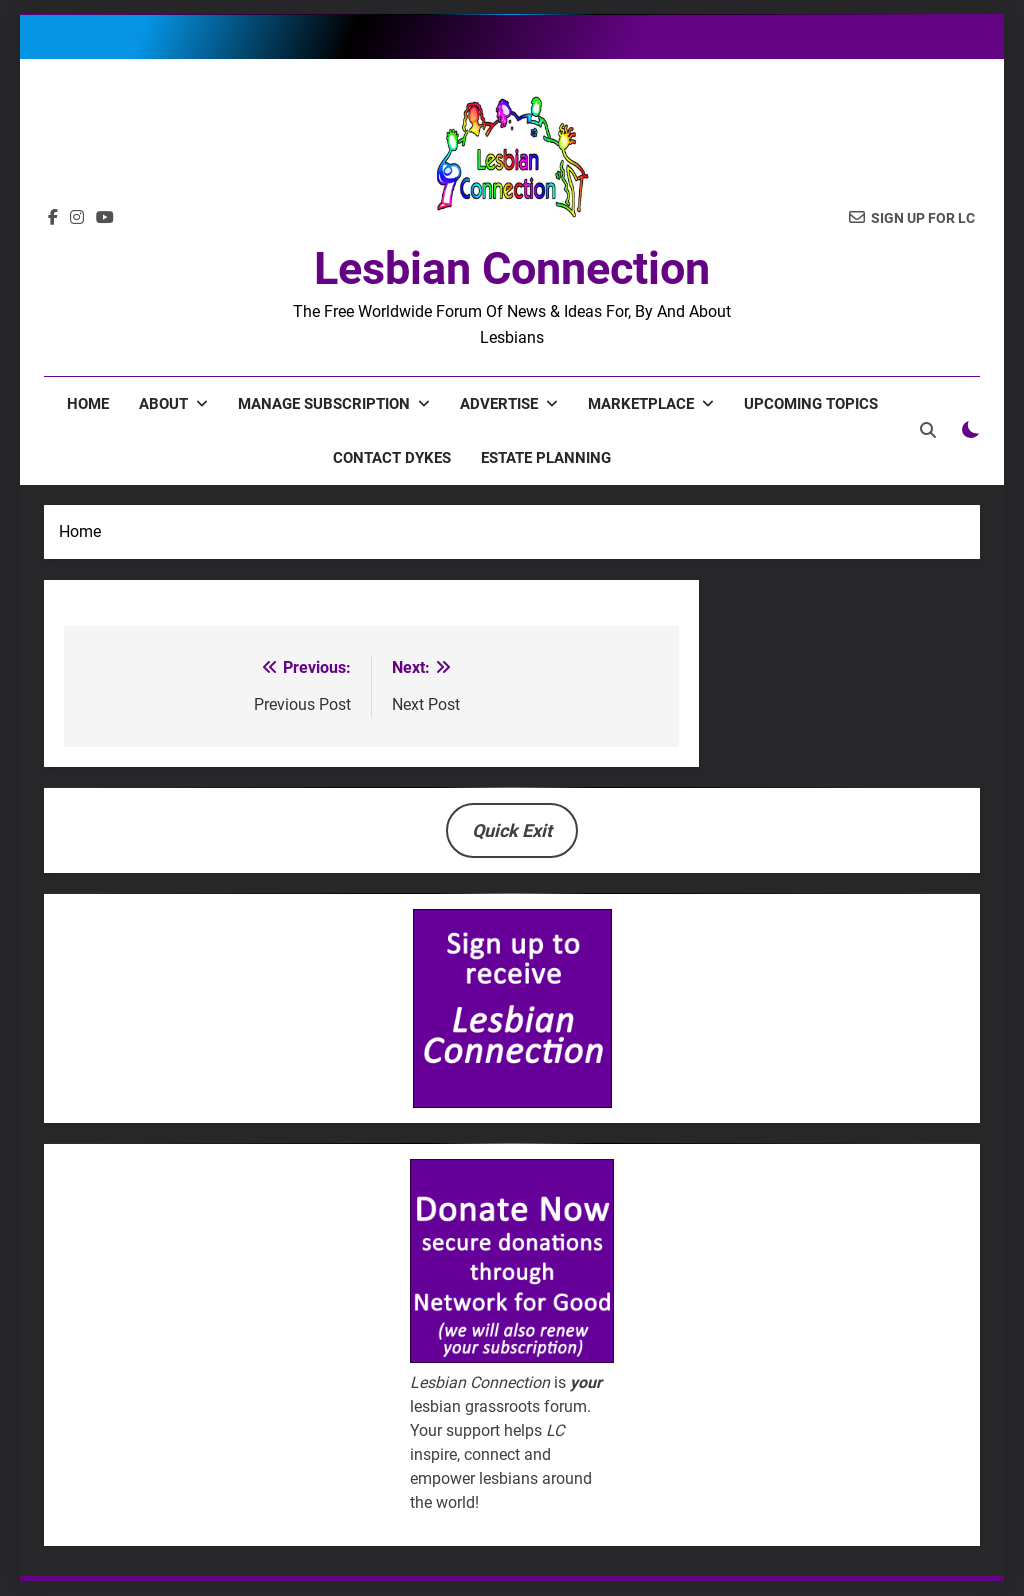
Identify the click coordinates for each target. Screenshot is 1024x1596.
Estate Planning (546, 458)
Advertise (499, 404)
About (163, 404)
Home (88, 404)
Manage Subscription (324, 404)
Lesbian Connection (512, 268)
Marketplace (641, 404)
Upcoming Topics (811, 404)
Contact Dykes (392, 458)
